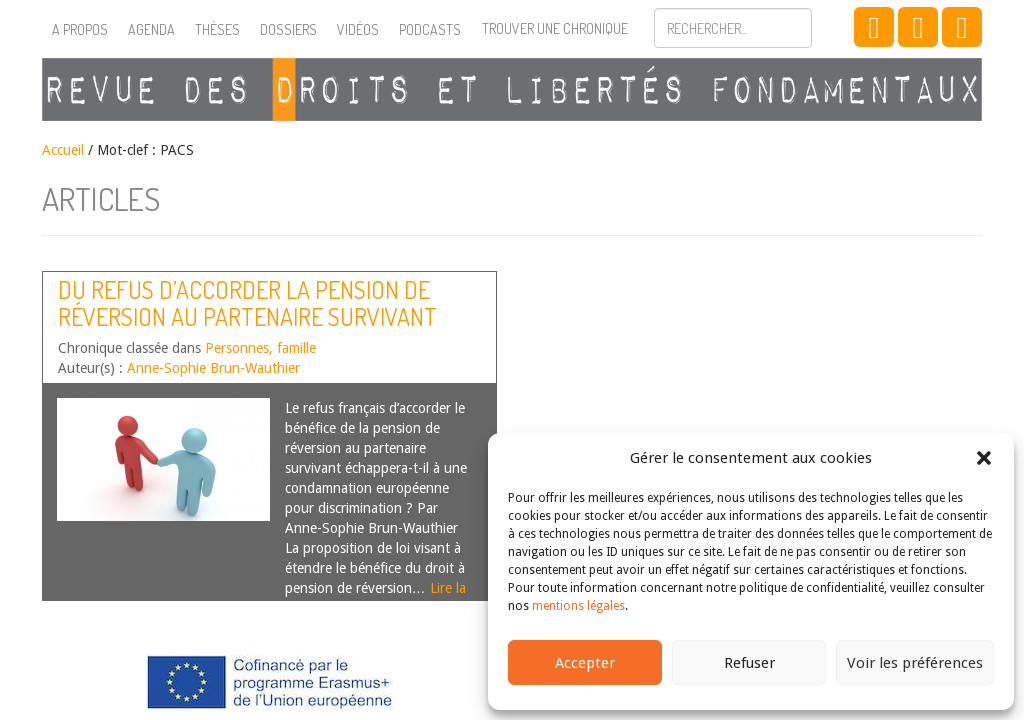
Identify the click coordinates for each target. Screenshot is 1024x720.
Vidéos (358, 29)
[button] (984, 458)
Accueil (63, 150)
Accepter (585, 663)
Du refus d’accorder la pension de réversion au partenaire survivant (247, 302)
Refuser (749, 663)
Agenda (151, 29)
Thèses (217, 29)
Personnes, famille (260, 348)
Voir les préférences (915, 663)
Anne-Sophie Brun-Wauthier (213, 368)
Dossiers (288, 29)
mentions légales (578, 606)
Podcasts (430, 29)
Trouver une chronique (555, 28)
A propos (80, 29)
